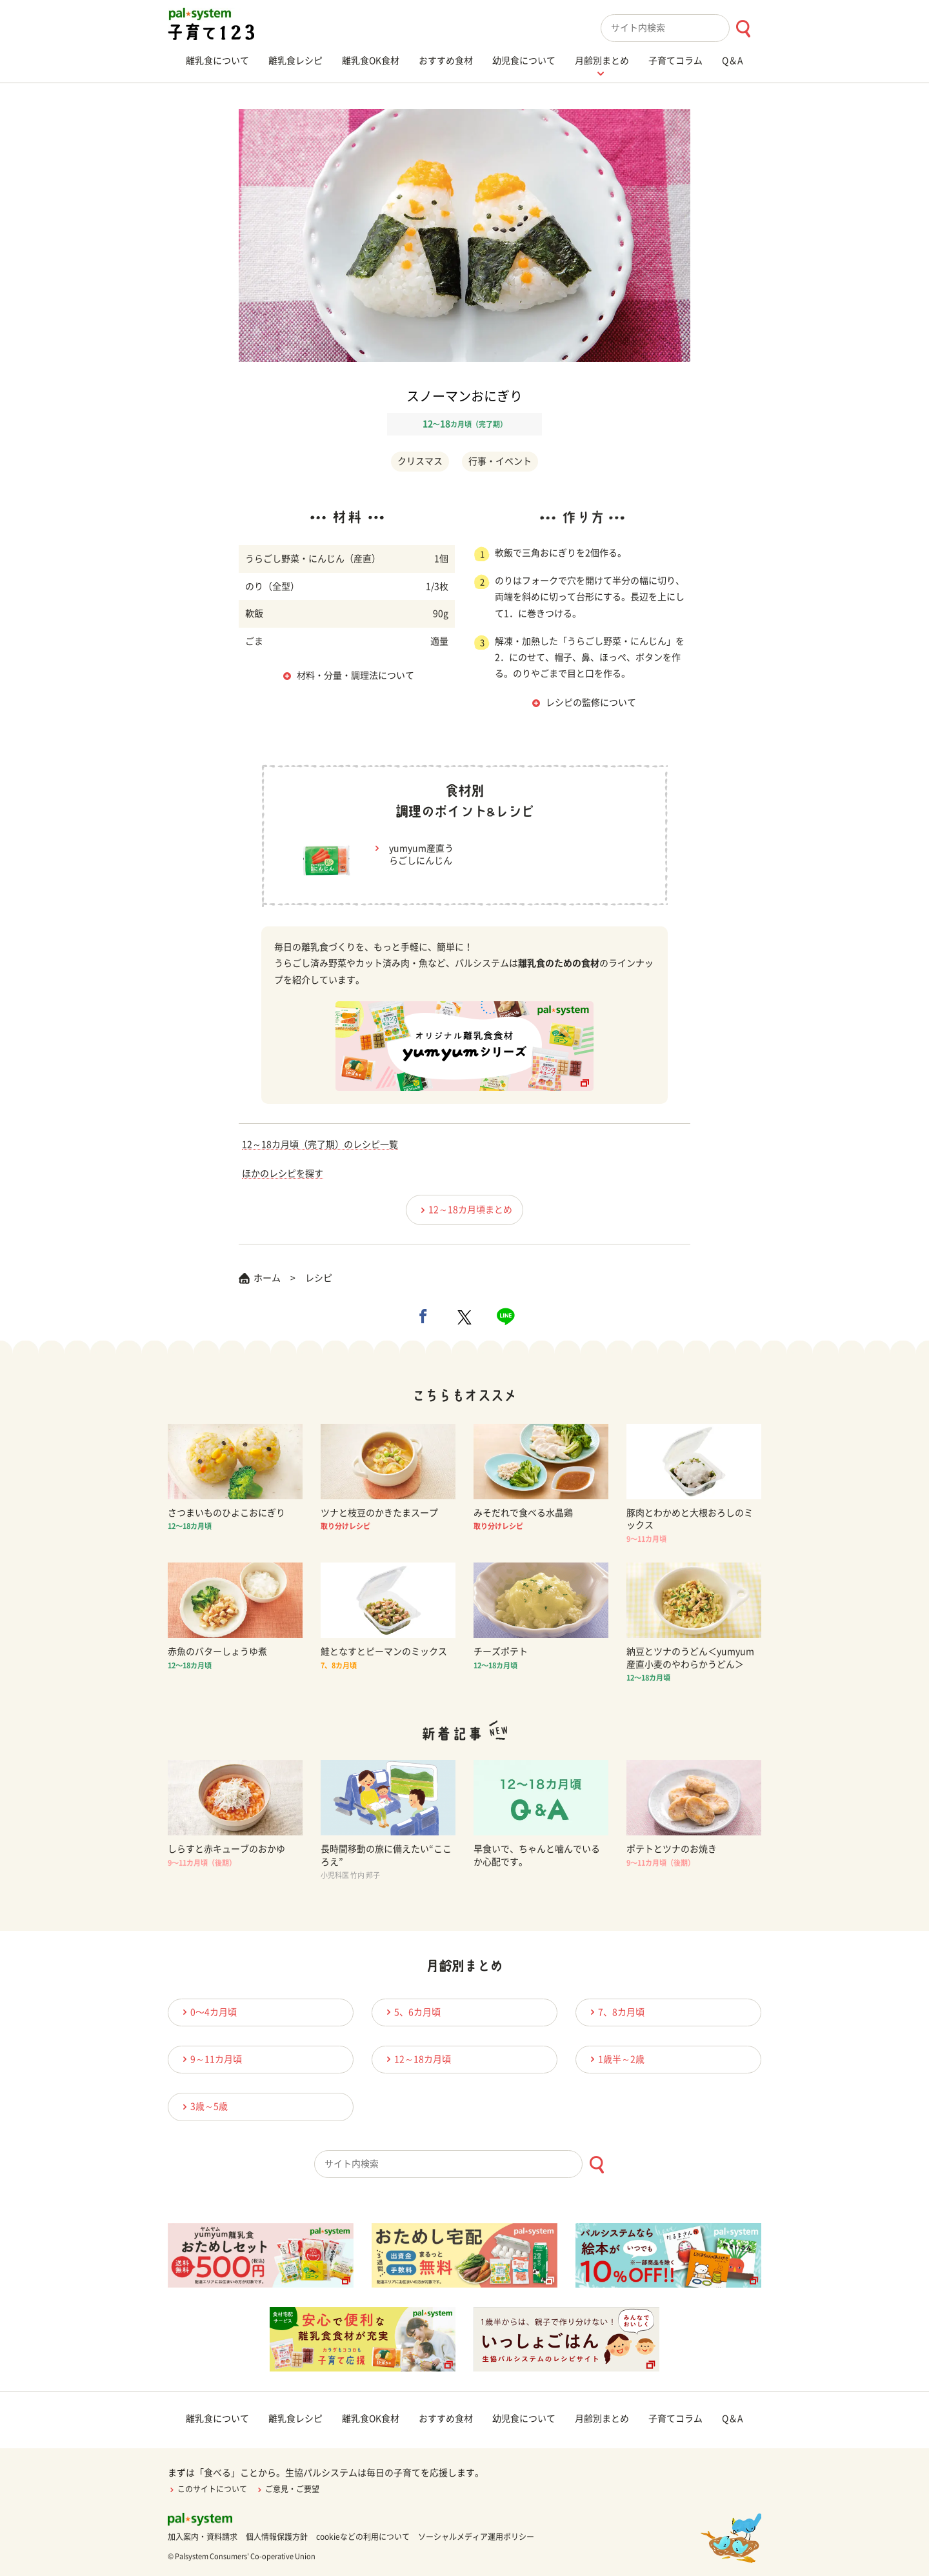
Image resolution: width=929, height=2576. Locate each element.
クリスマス (420, 461)
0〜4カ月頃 (208, 2012)
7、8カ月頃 (615, 2012)
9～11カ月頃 (210, 2059)
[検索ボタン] (743, 28)
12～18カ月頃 (417, 2059)
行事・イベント (500, 461)
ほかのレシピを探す (282, 1173)
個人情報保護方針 (277, 2537)
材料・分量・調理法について (355, 675)
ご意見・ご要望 (287, 2489)
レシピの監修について (591, 702)
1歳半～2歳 (615, 2059)
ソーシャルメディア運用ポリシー (476, 2537)
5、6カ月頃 (412, 2012)
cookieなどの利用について (363, 2537)
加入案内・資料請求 (202, 2537)
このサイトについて (207, 2489)
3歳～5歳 (203, 2107)
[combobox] (681, 28)
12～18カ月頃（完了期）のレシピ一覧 (320, 1144)
